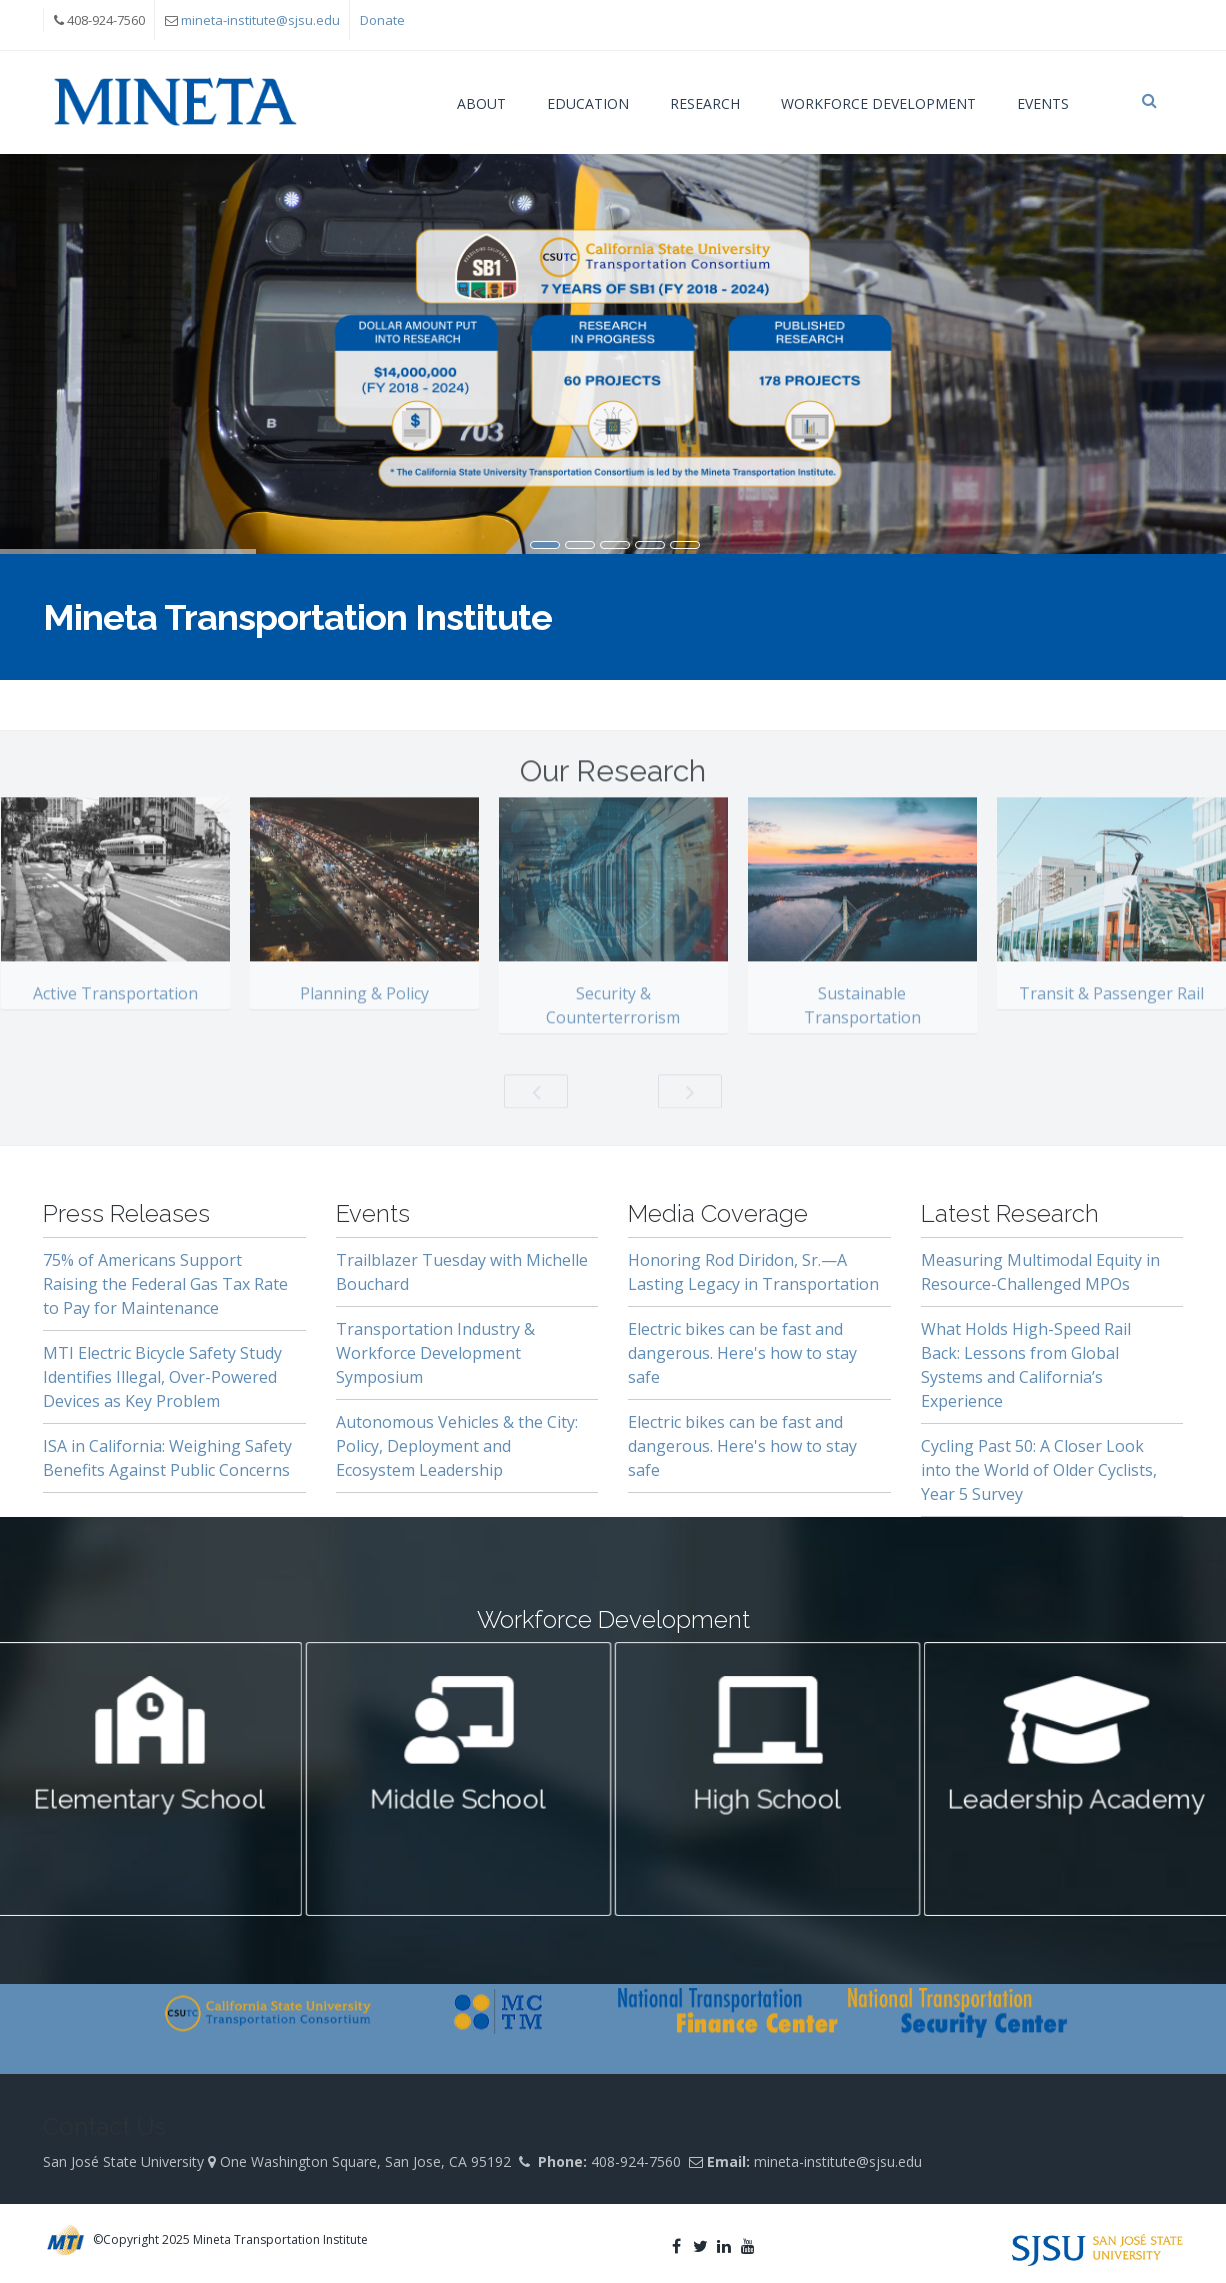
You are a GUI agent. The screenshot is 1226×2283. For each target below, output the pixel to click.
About (481, 103)
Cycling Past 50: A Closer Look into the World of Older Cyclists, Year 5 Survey (1039, 1470)
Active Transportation (115, 1009)
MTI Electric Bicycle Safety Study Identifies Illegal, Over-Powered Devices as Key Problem (162, 1377)
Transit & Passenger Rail (1111, 1009)
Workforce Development (878, 103)
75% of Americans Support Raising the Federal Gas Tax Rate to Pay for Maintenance (165, 1284)
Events (1043, 103)
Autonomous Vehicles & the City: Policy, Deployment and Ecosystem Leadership (457, 1446)
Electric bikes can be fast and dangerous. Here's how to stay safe (742, 1353)
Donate (382, 20)
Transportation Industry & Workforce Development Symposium (435, 1353)
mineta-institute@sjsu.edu (260, 20)
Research (705, 103)
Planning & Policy (364, 1009)
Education (588, 103)
